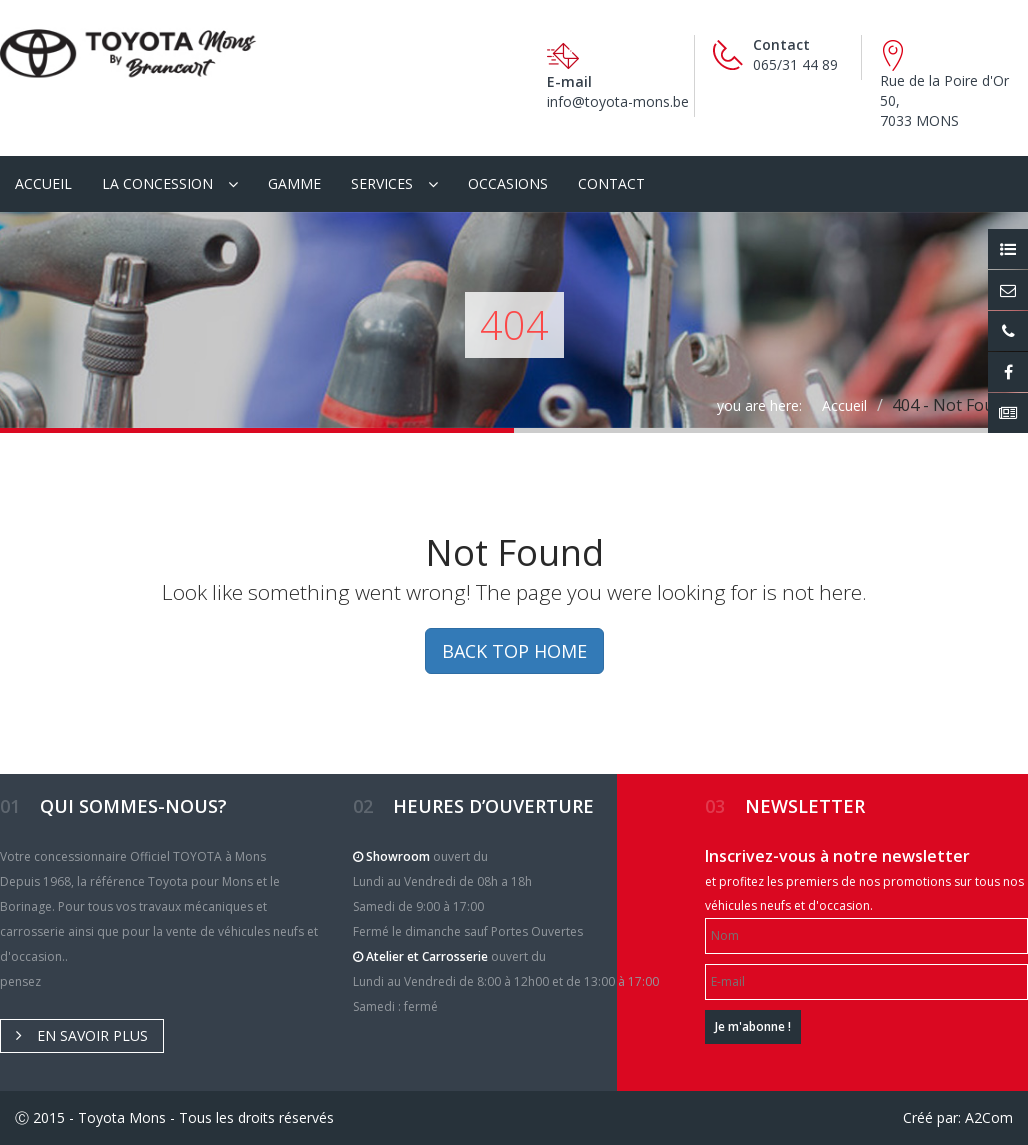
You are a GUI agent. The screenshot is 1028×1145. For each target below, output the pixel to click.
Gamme (294, 183)
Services (382, 183)
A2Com (989, 1117)
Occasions (508, 183)
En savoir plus (82, 1035)
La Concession (157, 183)
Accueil (43, 183)
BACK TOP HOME (514, 651)
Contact (611, 183)
